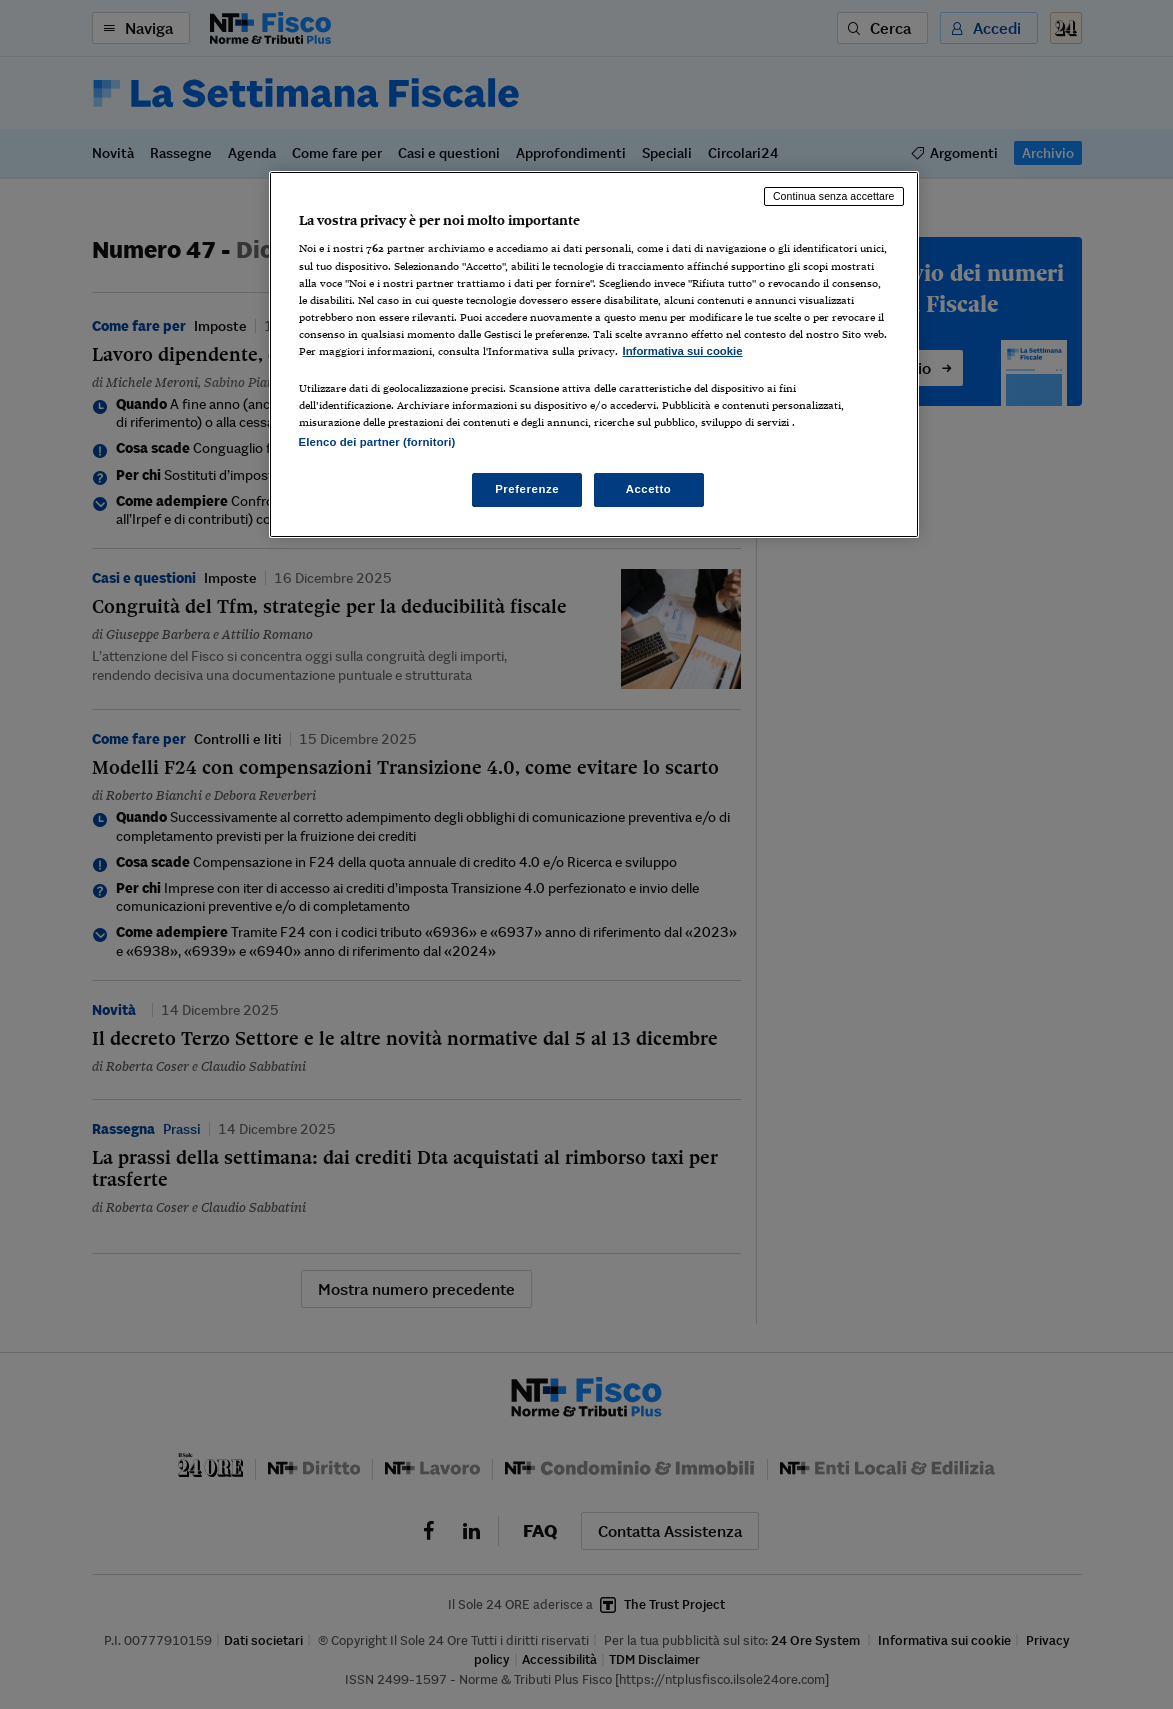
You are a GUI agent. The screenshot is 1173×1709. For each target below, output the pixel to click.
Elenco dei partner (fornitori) (377, 442)
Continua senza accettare (834, 196)
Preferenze (527, 489)
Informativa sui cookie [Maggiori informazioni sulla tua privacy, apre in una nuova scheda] (683, 351)
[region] (594, 354)
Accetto (649, 489)
